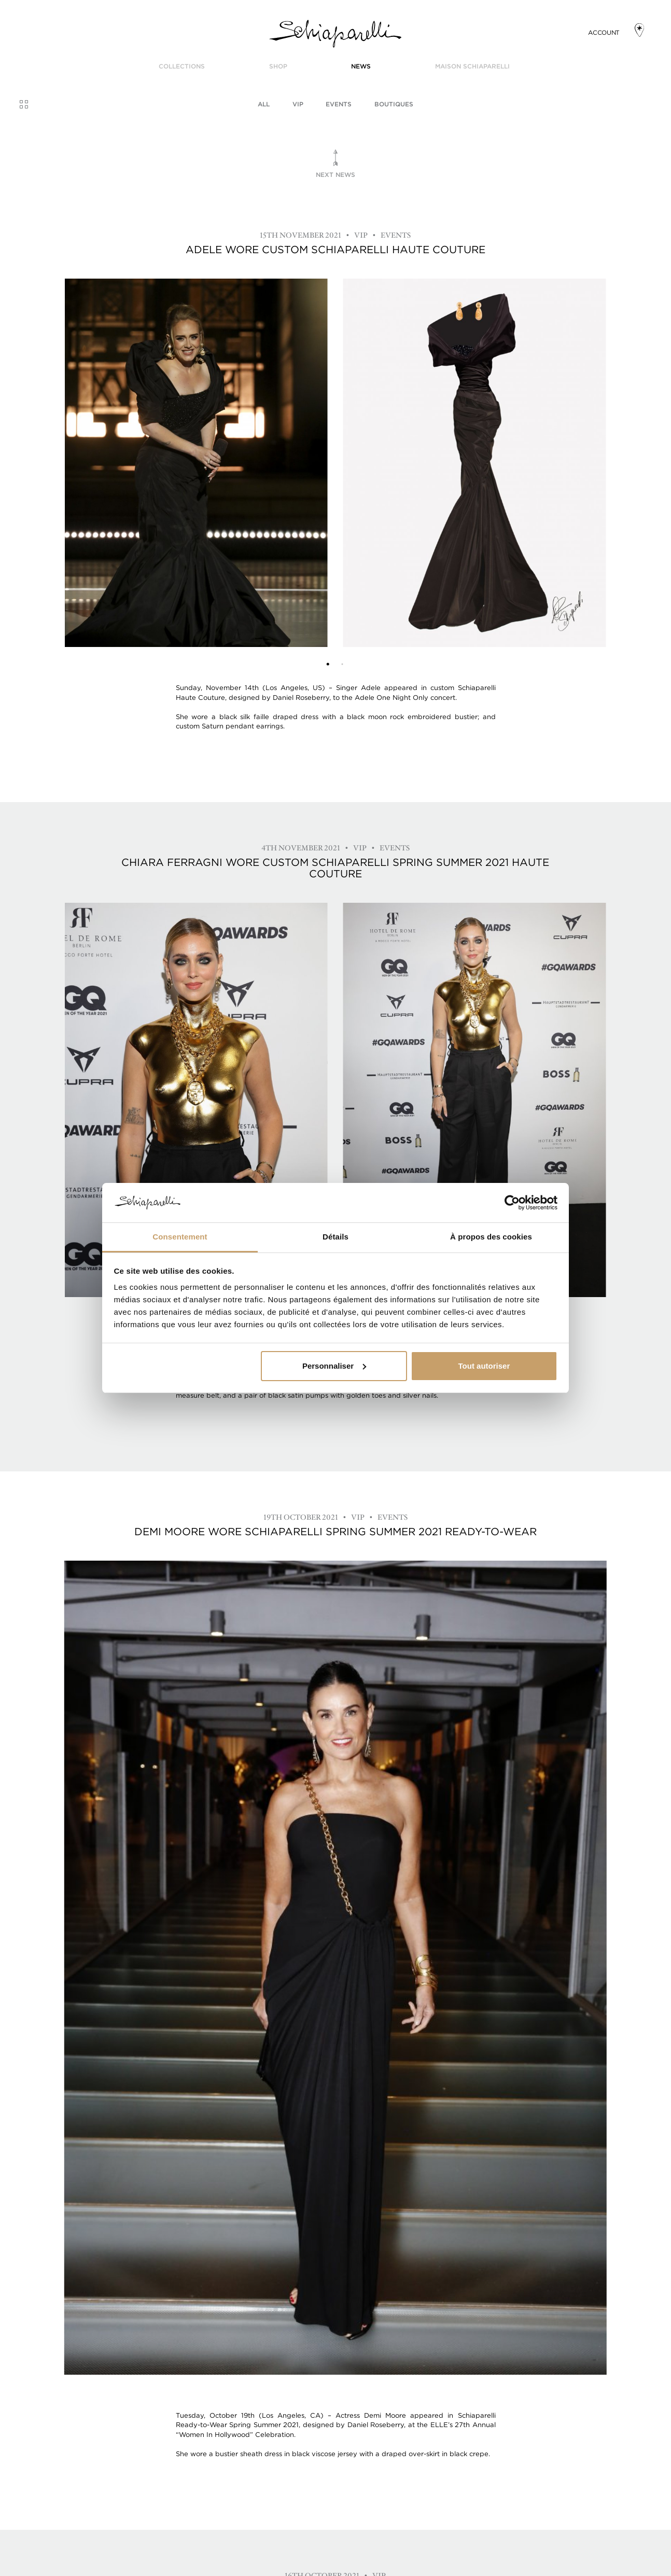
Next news (335, 174)
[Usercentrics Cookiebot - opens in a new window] (512, 1202)
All (264, 104)
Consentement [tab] (179, 1236)
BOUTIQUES (393, 104)
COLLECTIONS (182, 66)
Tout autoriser (484, 1365)
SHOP (278, 66)
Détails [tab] (335, 1236)
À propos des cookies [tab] (491, 1236)
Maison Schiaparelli (472, 66)
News (361, 66)
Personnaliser (334, 1365)
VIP (297, 104)
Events (339, 104)
